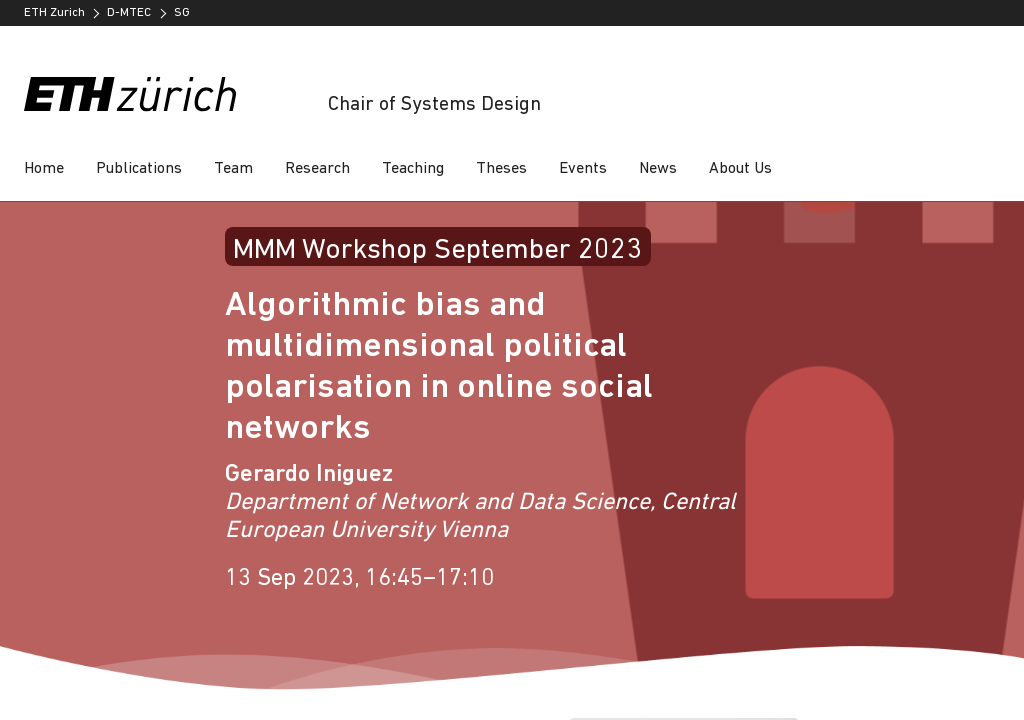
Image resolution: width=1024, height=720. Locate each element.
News (658, 169)
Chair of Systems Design (434, 105)
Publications (139, 169)
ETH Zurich (54, 13)
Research (317, 169)
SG (182, 13)
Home (44, 169)
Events (583, 169)
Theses (501, 169)
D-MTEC (129, 13)
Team (233, 169)
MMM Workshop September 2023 (437, 249)
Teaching (413, 169)
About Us (740, 169)
